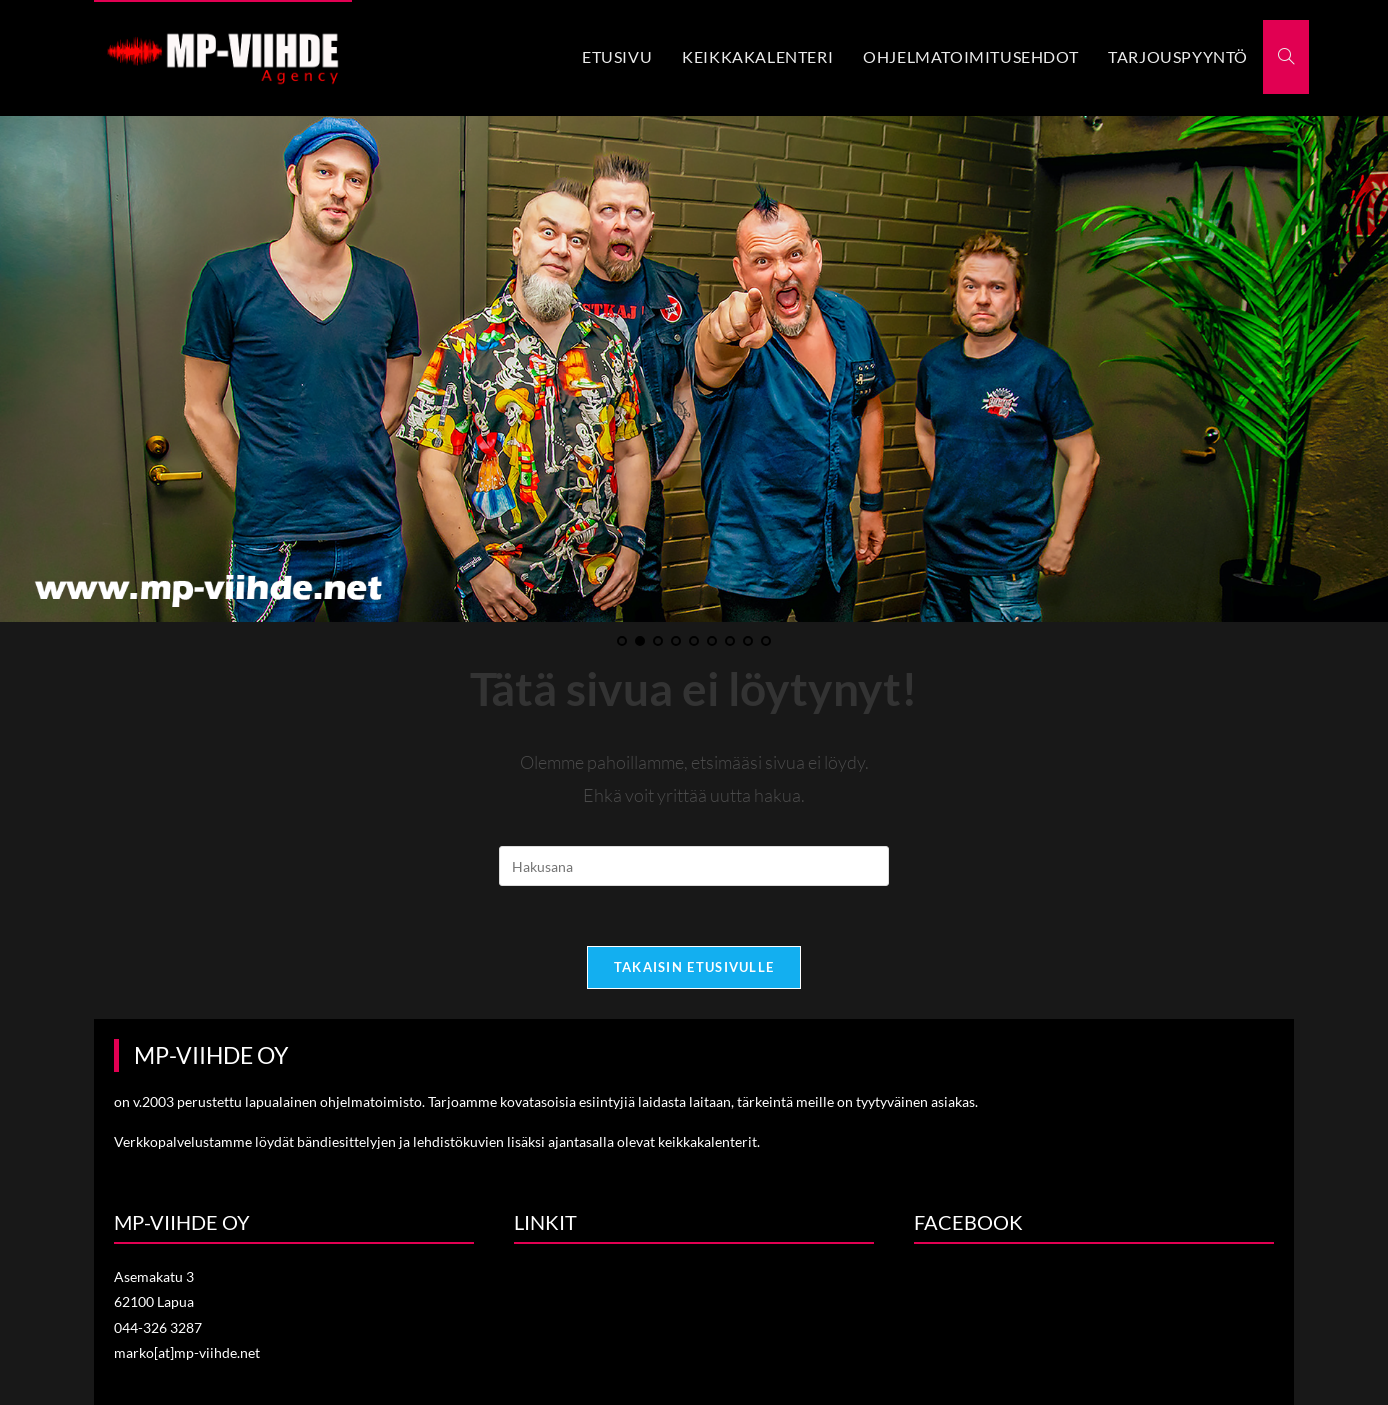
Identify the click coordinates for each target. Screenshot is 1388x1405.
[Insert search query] (694, 866)
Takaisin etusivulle (694, 967)
